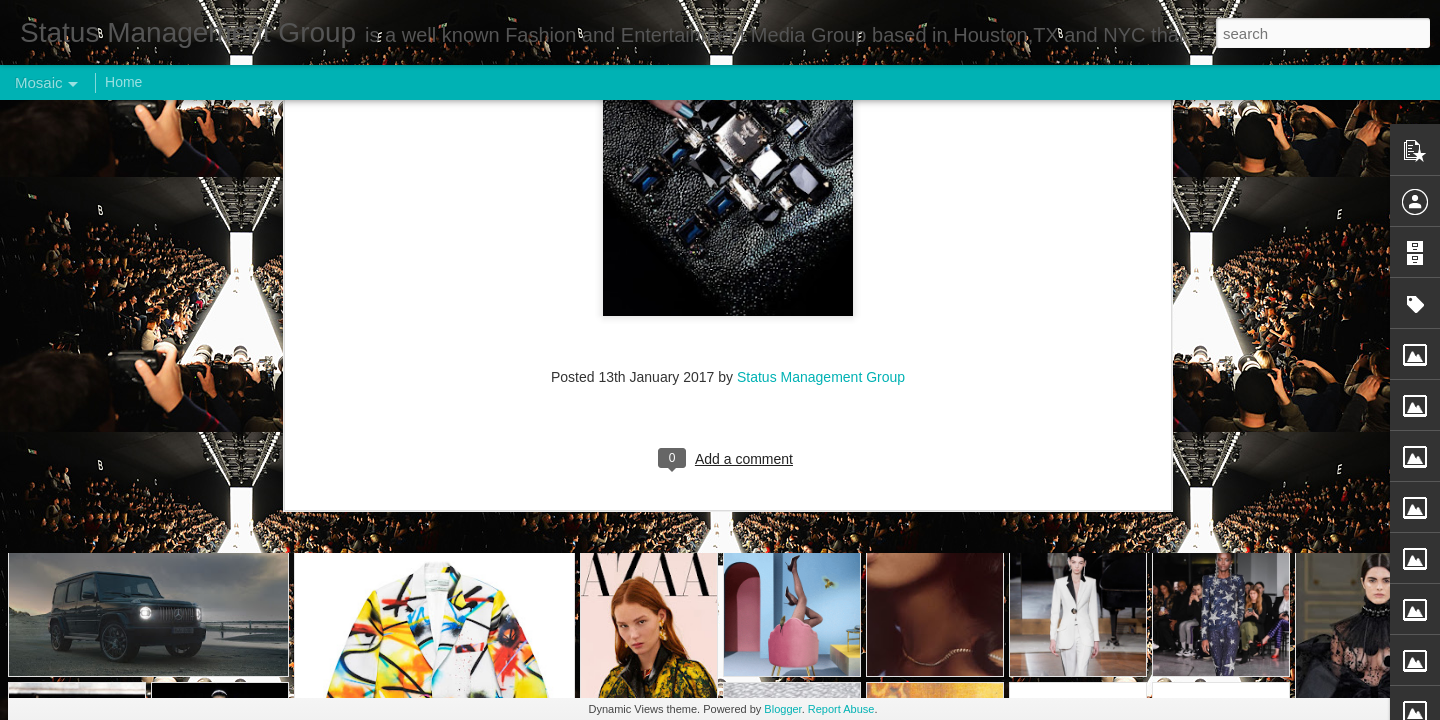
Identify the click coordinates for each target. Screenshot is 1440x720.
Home (123, 82)
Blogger (782, 709)
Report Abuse (841, 709)
